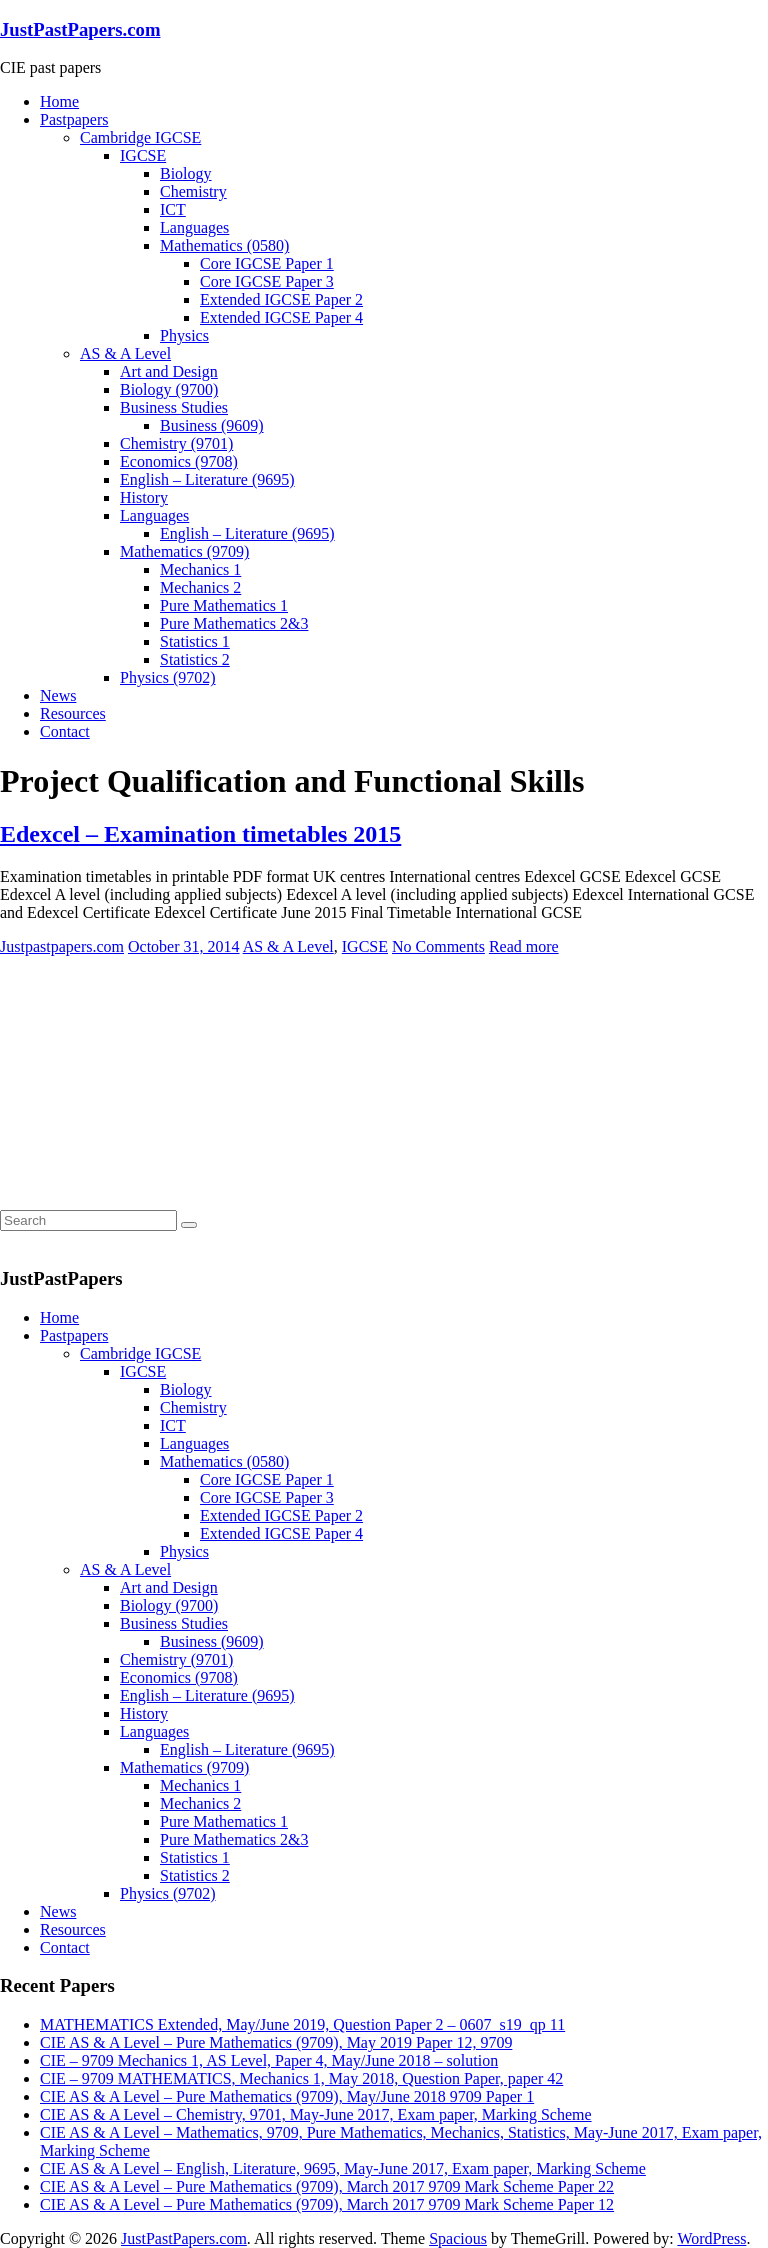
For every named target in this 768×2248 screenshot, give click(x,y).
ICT (173, 209)
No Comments (438, 946)
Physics (184, 335)
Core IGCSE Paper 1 (267, 263)
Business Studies (174, 407)
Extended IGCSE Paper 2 (281, 299)
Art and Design (169, 371)
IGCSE (143, 155)
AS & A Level (125, 353)
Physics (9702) (168, 677)
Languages (194, 227)
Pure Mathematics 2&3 (234, 623)
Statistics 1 (195, 641)
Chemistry (193, 191)
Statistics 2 (195, 659)
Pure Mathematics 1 (224, 605)
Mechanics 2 (200, 587)
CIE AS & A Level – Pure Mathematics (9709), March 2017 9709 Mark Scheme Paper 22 (327, 2186)
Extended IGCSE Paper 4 (281, 317)
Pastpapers (74, 119)
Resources (73, 713)
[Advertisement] (150, 1081)
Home (59, 101)
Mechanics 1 (200, 569)
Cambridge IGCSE (140, 137)
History (144, 497)
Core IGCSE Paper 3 (267, 281)
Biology (186, 173)
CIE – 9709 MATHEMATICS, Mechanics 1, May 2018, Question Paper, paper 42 (301, 2078)
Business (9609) (212, 425)
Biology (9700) (169, 389)
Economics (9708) (179, 461)
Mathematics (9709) (184, 551)
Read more (524, 946)
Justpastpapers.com (62, 946)
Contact (65, 731)
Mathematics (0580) (224, 245)
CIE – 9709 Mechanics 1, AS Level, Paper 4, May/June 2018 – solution (269, 2060)
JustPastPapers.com (80, 29)
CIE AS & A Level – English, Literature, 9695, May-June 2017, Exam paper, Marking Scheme (343, 2168)
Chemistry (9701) (176, 443)
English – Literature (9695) (207, 479)
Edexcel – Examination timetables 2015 (200, 834)
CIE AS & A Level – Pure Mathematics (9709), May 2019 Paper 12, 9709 (276, 2042)
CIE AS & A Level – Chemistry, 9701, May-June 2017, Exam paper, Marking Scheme (316, 2114)
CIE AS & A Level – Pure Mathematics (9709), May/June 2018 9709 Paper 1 (287, 2096)
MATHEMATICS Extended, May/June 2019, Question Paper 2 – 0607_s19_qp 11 (302, 2024)
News (58, 695)
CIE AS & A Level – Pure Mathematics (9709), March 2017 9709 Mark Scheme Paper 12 (327, 2204)
